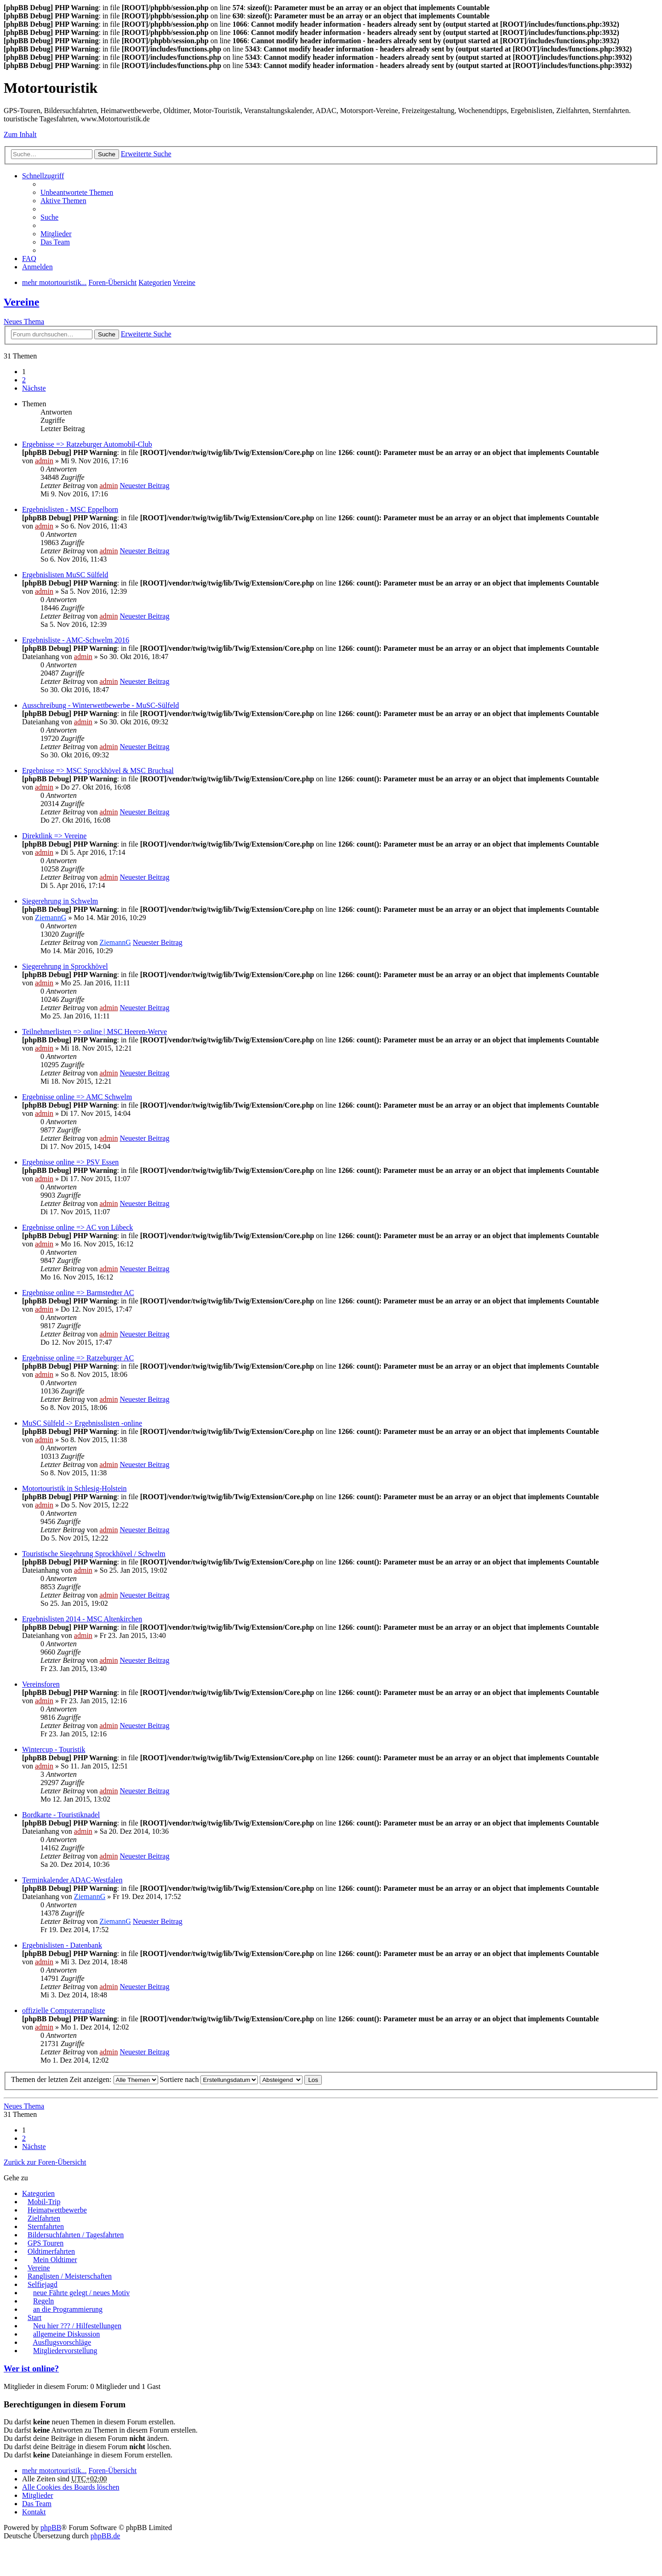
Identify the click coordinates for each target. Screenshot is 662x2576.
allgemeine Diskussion (66, 2334)
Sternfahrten (46, 2226)
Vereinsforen (41, 1684)
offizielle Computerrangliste (63, 2010)
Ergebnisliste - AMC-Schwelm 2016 (75, 640)
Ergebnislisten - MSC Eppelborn (70, 509)
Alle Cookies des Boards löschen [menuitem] (71, 2487)
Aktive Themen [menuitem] (63, 201)
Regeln (43, 2301)
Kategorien (38, 2193)
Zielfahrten (44, 2218)
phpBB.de (105, 2536)
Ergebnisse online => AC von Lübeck (77, 1227)
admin (44, 461)
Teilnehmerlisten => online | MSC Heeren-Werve (94, 1031)
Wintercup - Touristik (53, 1749)
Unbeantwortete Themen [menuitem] (76, 192)
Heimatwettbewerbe (57, 2210)
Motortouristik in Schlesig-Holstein (74, 1488)
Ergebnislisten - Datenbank (62, 1945)
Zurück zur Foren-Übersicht (45, 2162)
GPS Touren (45, 2243)
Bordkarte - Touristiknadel (61, 1815)
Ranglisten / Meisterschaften (70, 2276)
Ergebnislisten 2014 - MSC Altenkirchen (82, 1619)
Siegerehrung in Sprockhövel (65, 966)
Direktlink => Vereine (54, 836)
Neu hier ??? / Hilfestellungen (77, 2326)
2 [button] (24, 380)
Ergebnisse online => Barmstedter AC (78, 1293)
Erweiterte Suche (146, 154)
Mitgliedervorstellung (65, 2350)
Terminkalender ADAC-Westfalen (72, 1880)
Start (34, 2317)
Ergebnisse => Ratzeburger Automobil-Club (87, 444)
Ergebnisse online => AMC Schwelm (77, 1097)
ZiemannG (50, 917)
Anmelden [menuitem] (37, 267)
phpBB (50, 2527)
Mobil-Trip (44, 2202)
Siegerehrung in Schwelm (60, 901)
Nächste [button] (34, 388)
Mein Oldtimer (55, 2259)
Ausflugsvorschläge (62, 2342)
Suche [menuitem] (49, 217)
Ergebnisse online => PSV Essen (70, 1162)
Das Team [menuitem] (55, 242)
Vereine (21, 302)
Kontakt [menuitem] (34, 2512)
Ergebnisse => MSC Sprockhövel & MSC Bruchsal (98, 770)
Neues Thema (24, 321)
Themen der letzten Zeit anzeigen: (84, 2079)
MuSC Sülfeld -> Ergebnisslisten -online (82, 1423)
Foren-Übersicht (112, 2470)
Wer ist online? (31, 2368)
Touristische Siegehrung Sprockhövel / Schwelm (94, 1554)
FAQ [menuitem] (29, 258)
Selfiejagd (42, 2284)
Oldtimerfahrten (51, 2251)
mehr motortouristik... (54, 2470)
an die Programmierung (68, 2309)
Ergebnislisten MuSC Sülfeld (65, 575)
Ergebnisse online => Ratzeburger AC (78, 1358)
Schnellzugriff (43, 176)
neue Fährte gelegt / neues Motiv (81, 2293)
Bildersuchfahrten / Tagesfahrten (76, 2235)
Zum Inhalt (20, 134)
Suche (106, 154)
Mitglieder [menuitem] (56, 234)
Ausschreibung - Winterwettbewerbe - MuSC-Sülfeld (100, 705)
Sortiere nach (209, 2079)
